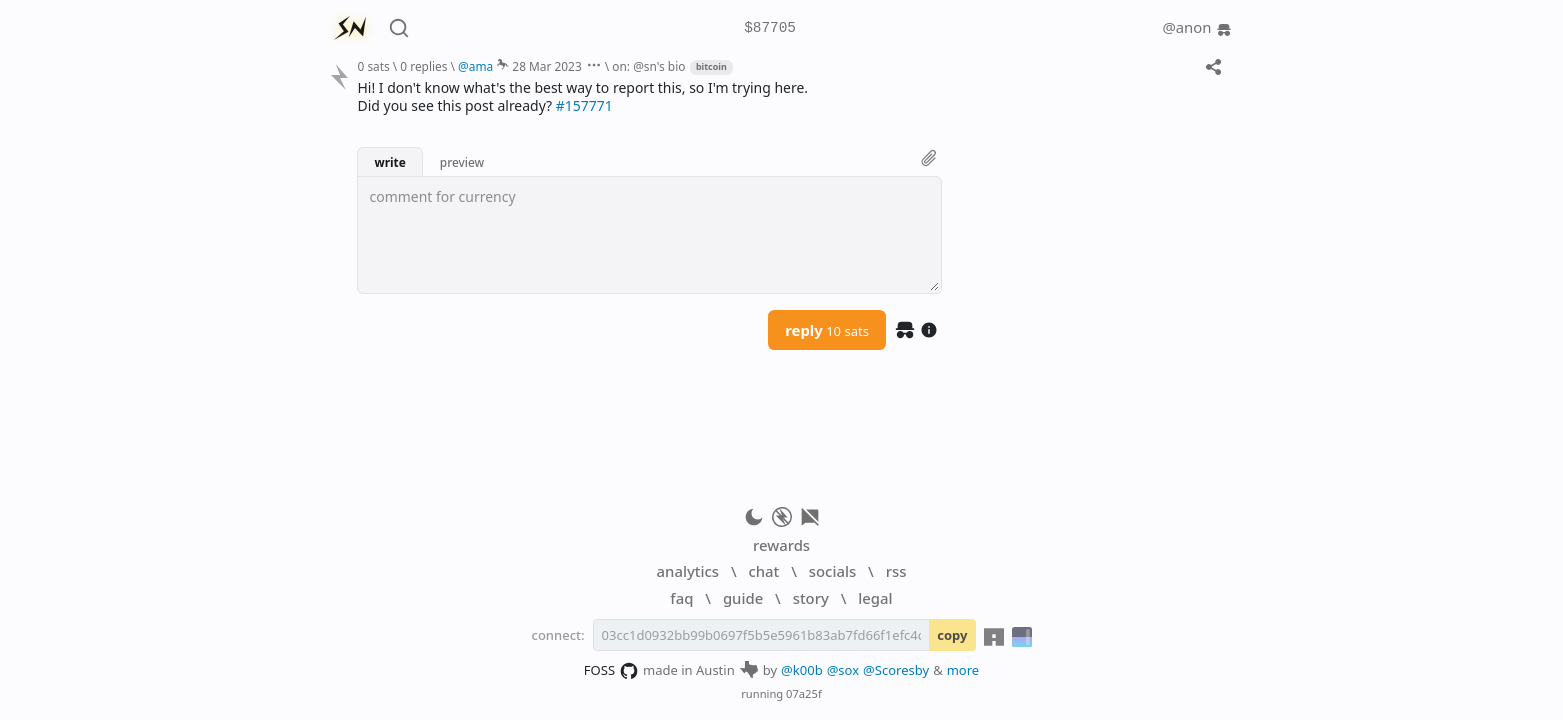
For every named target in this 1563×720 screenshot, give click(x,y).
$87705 (770, 28)
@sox (843, 670)
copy (952, 635)
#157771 (584, 105)
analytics (688, 571)
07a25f (804, 693)
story (811, 598)
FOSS (611, 671)
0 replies (423, 66)
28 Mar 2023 (546, 66)
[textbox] (649, 235)
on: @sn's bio (648, 66)
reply (827, 330)
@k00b (802, 670)
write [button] (389, 162)
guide (743, 598)
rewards (781, 545)
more (963, 670)
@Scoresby (896, 670)
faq (681, 598)
